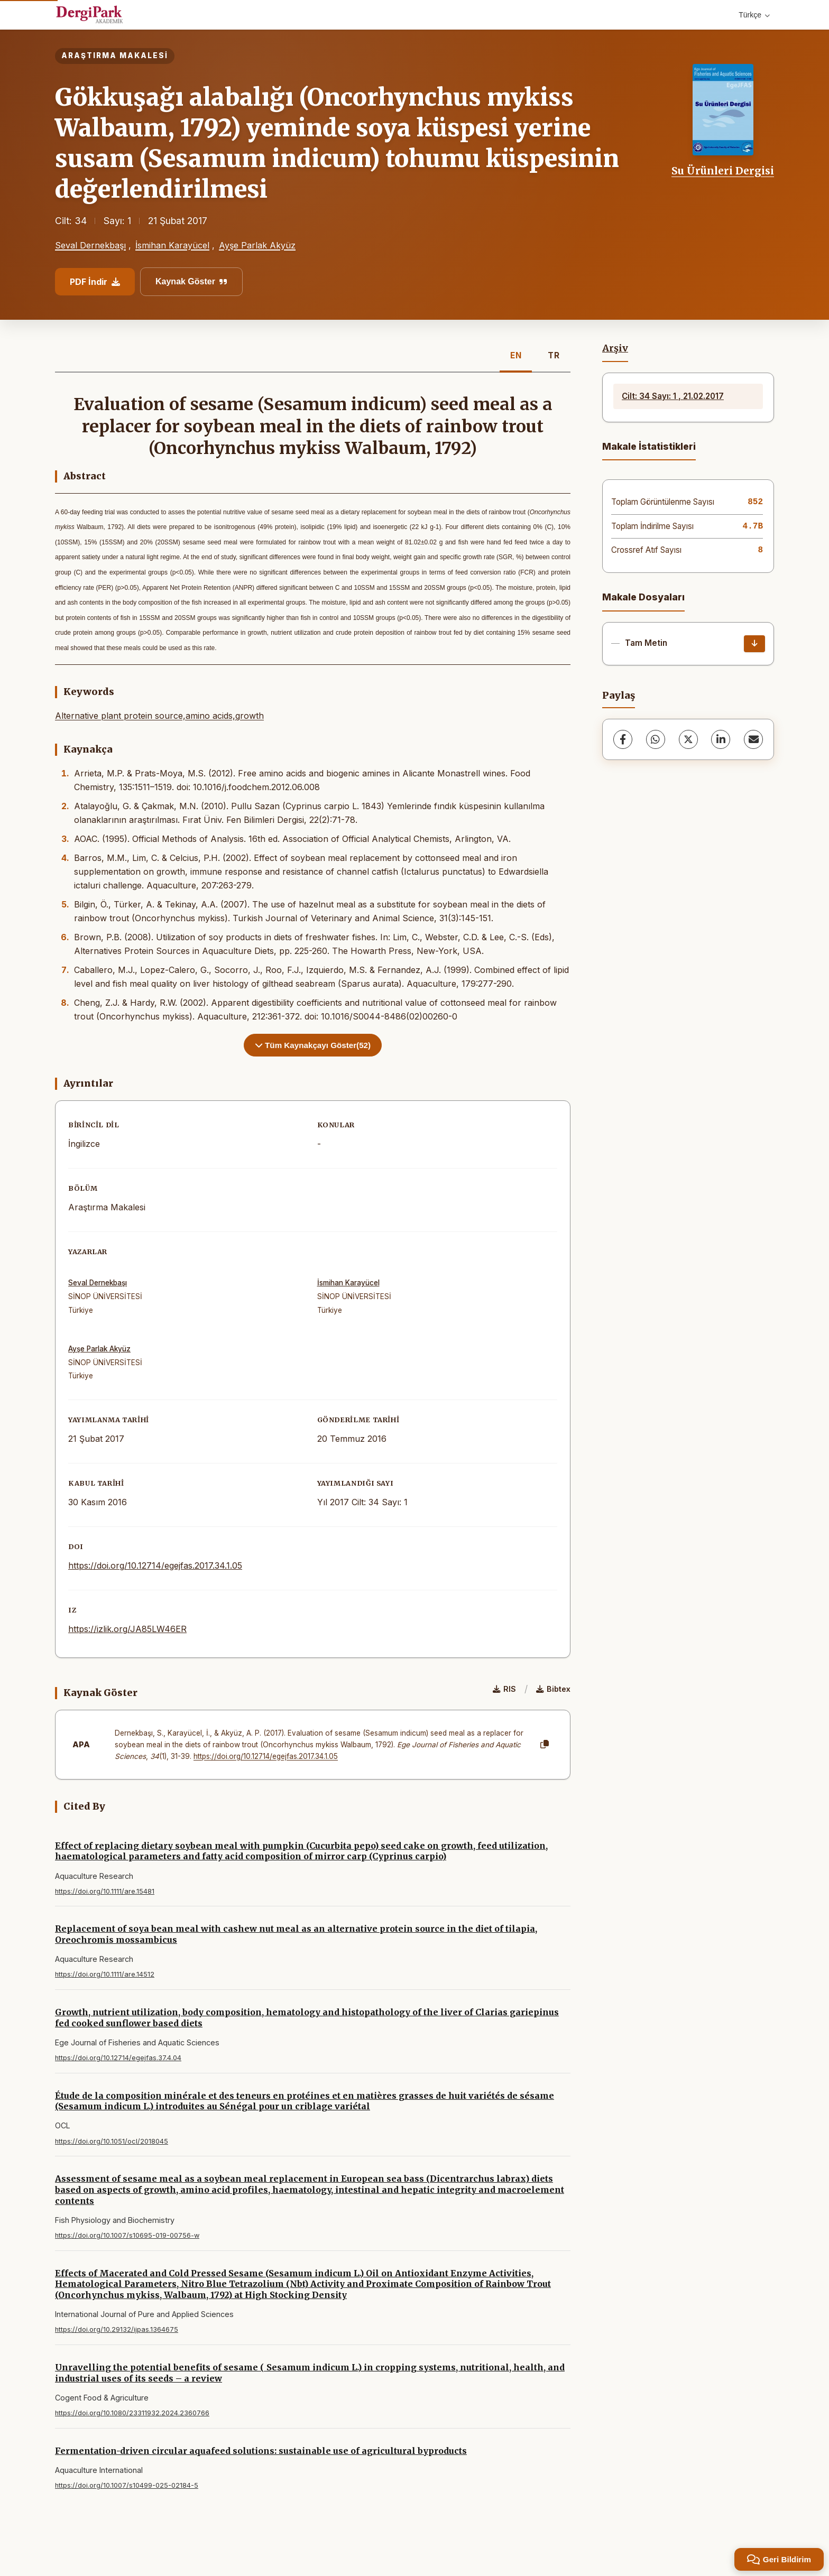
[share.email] (753, 739)
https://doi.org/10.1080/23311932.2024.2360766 (132, 2413)
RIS (504, 1688)
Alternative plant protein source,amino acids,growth (159, 715)
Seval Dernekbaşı (90, 245)
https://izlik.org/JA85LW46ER (127, 1629)
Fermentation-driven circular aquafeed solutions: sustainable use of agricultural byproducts (261, 2450)
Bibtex (553, 1688)
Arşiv (615, 348)
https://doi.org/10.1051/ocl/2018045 (111, 2141)
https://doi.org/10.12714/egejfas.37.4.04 (118, 2058)
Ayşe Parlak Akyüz (257, 245)
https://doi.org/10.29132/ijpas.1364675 (116, 2329)
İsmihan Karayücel (172, 245)
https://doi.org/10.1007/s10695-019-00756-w (127, 2235)
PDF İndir (95, 281)
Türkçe (754, 15)
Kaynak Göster (191, 281)
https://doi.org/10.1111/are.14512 (104, 1974)
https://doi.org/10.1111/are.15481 (104, 1891)
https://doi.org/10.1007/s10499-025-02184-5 (126, 2485)
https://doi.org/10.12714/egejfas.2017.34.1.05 (155, 1565)
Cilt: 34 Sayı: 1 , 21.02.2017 (673, 396)
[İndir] (754, 643)
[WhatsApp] (655, 739)
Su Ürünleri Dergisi (722, 170)
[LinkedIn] (720, 739)
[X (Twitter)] (688, 739)
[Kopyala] (544, 1744)
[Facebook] (622, 739)
